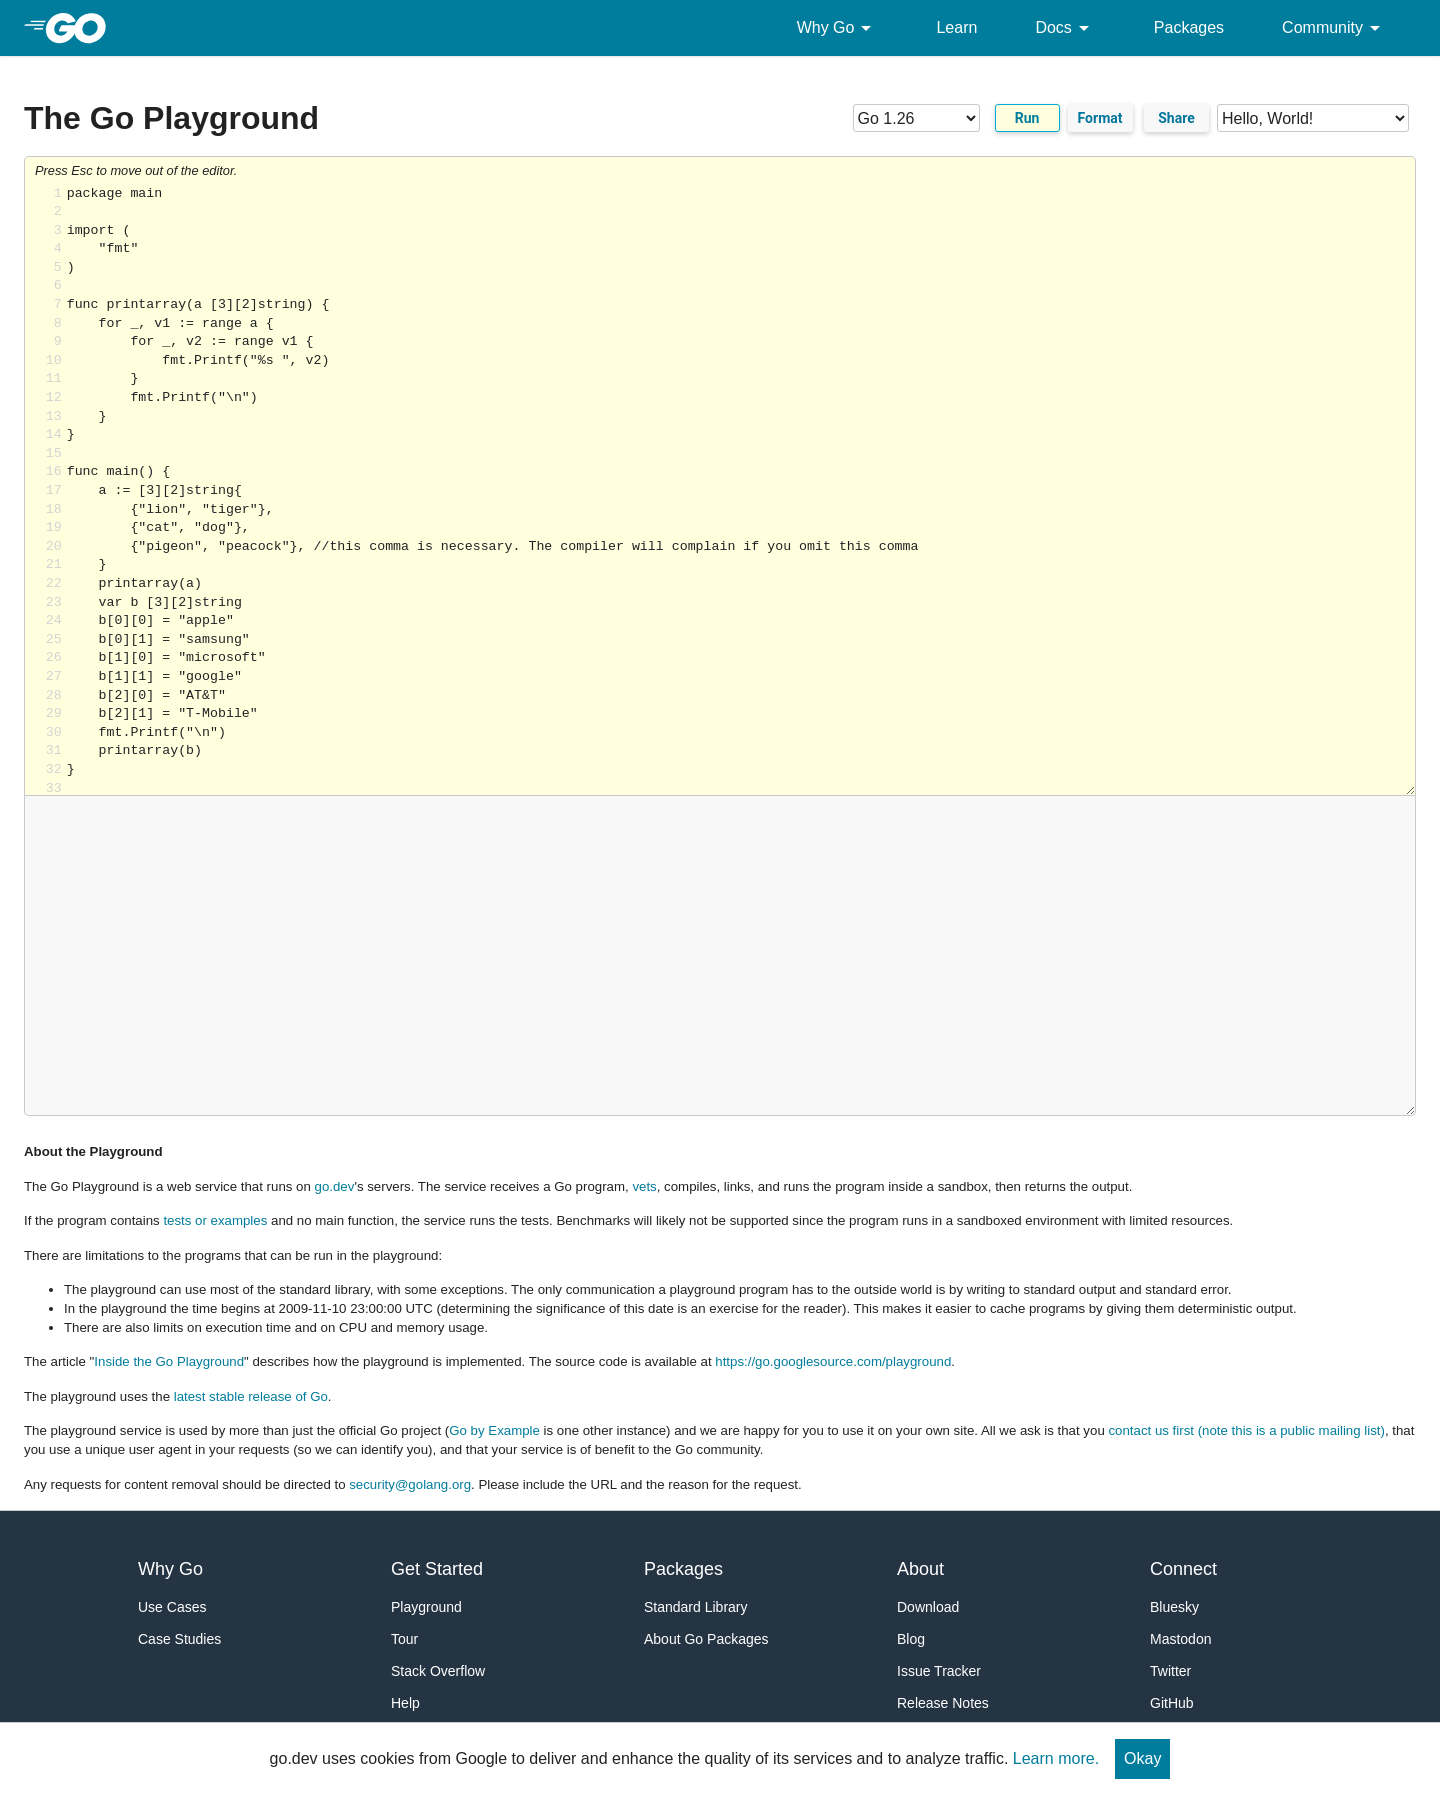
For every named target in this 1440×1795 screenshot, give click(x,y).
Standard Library (696, 1607)
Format (1100, 118)
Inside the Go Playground (169, 1361)
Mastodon (1180, 1639)
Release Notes (943, 1703)
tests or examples (215, 1220)
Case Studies (179, 1639)
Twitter (1170, 1671)
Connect (1183, 1569)
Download (928, 1607)
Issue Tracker (939, 1671)
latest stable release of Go (251, 1396)
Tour (404, 1639)
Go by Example (494, 1430)
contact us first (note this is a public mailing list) (1246, 1430)
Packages (1189, 27)
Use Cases (172, 1607)
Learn (956, 27)
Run (1027, 118)
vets (644, 1186)
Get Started (437, 1569)
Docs (1065, 28)
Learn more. (1056, 1758)
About (920, 1569)
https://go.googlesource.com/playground (833, 1361)
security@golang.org (410, 1484)
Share (1176, 118)
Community (1334, 28)
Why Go (838, 28)
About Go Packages (706, 1639)
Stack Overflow (438, 1671)
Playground (426, 1607)
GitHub (1172, 1703)
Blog (911, 1639)
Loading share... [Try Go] (741, 490)
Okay (1142, 1758)
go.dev (335, 1186)
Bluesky (1174, 1607)
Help (405, 1703)
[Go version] (916, 118)
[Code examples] (1313, 118)
